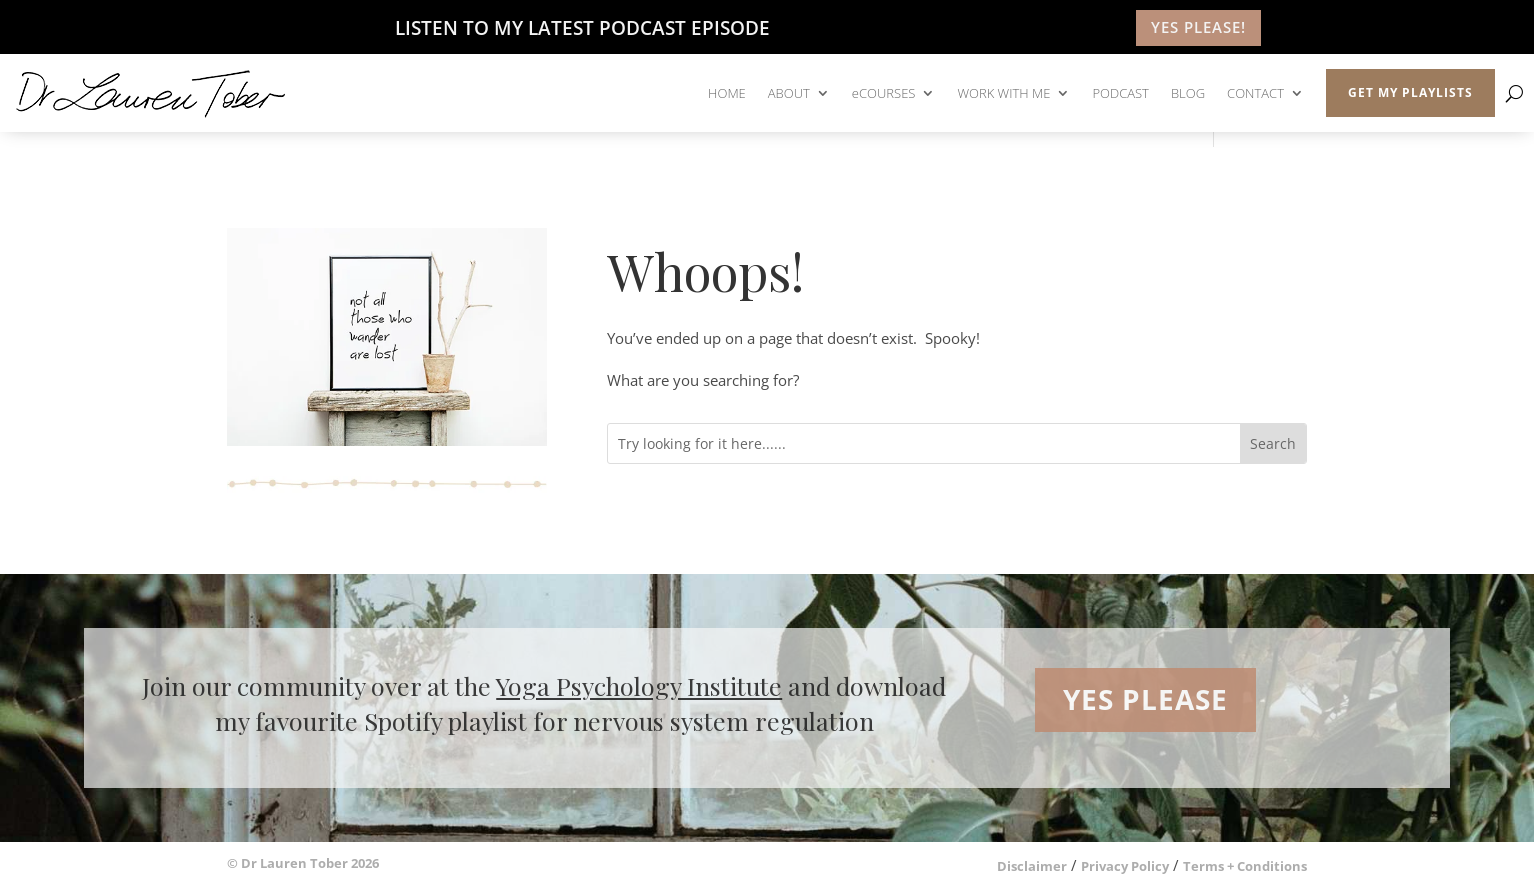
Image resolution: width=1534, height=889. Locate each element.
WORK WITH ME (1003, 93)
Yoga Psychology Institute (639, 685)
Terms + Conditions (1245, 866)
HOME (727, 93)
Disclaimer (1032, 866)
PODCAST (1120, 93)
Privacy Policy (1125, 866)
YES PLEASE (1145, 699)
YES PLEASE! (1198, 27)
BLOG (1188, 93)
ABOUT (789, 93)
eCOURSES (884, 93)
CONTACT (1255, 93)
